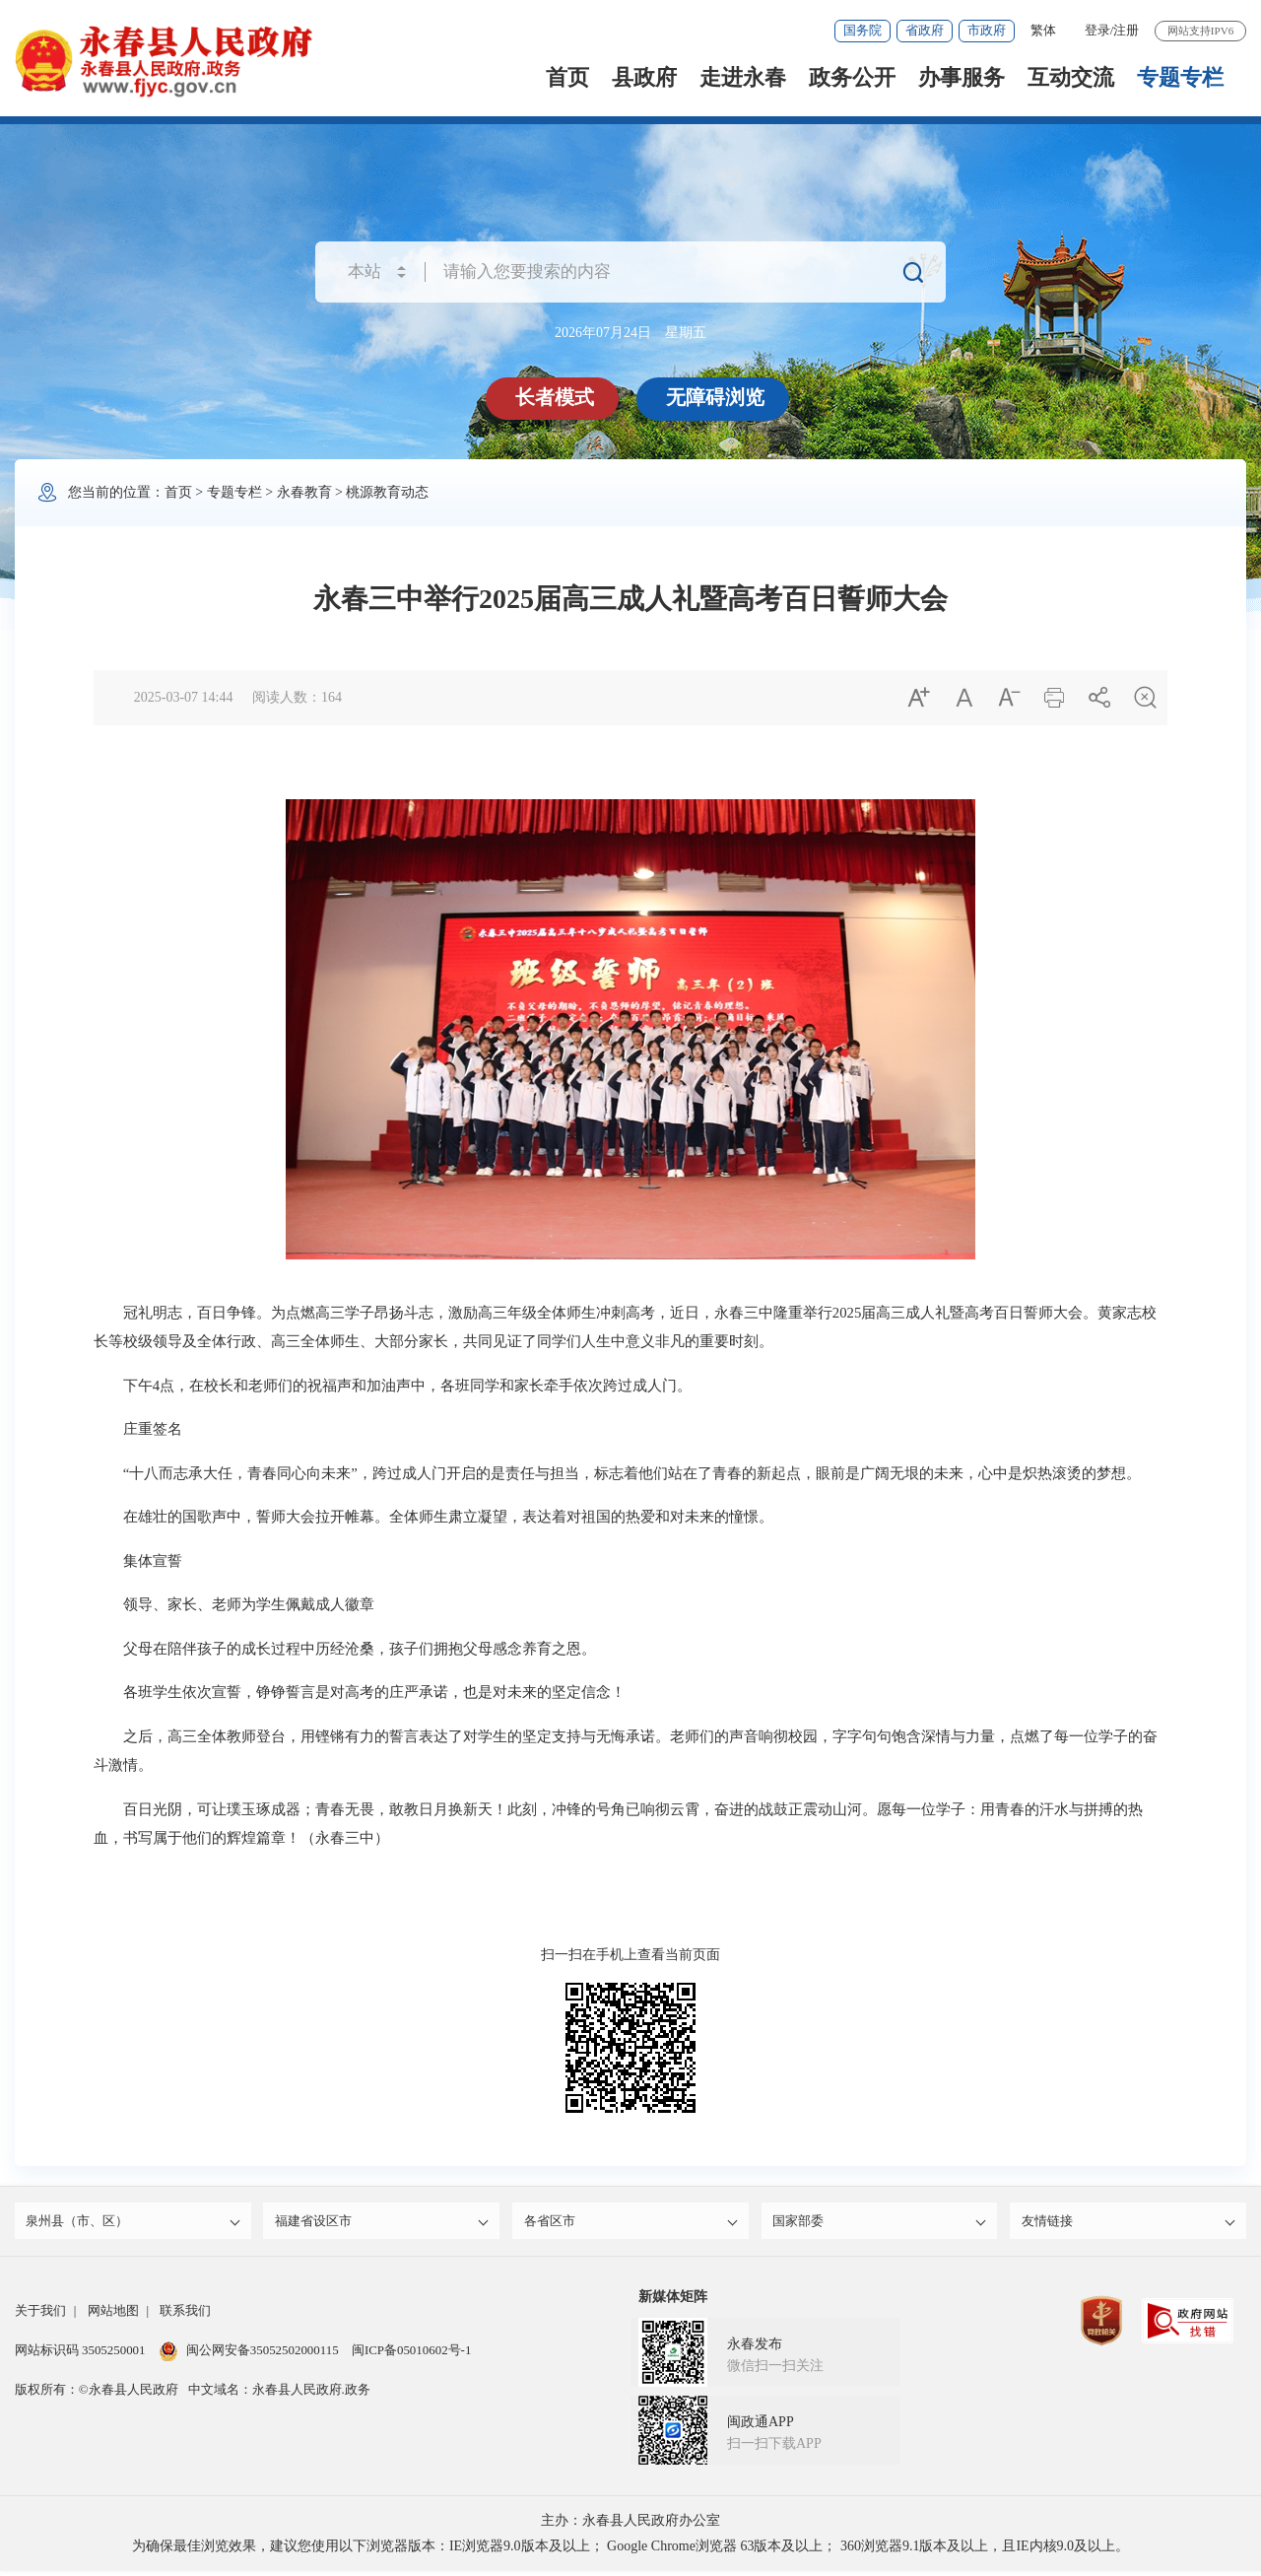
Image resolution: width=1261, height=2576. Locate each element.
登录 (1097, 30)
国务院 (862, 30)
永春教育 (304, 492)
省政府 (924, 30)
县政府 (644, 77)
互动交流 (1071, 77)
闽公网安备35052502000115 (249, 2354)
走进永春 (742, 77)
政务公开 (852, 77)
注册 (1126, 30)
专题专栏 (1180, 77)
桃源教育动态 (387, 492)
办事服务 (961, 77)
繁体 (1043, 30)
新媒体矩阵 (672, 2301)
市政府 (986, 30)
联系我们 (185, 2315)
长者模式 (556, 397)
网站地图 (113, 2315)
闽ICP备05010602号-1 (411, 2354)
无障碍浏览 (717, 397)
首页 (567, 77)
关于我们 (40, 2315)
